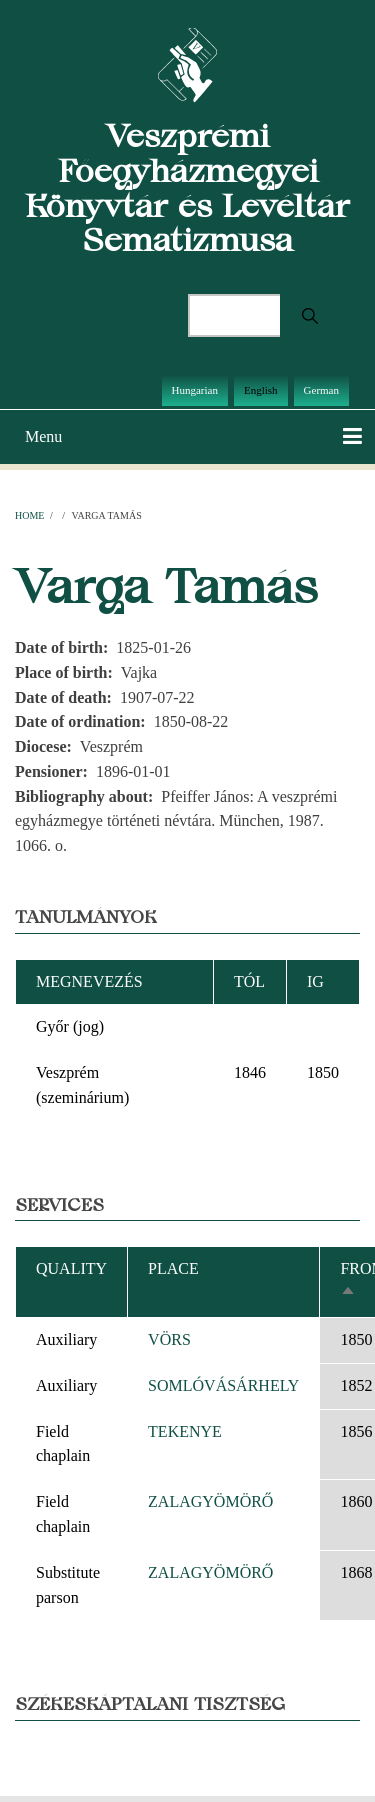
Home (29, 515)
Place (173, 1268)
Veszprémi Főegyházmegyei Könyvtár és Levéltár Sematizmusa (187, 187)
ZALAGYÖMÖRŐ (210, 1501)
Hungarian (195, 390)
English (261, 390)
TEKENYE (185, 1431)
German (321, 390)
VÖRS (169, 1339)
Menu (43, 436)
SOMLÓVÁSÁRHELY (223, 1385)
